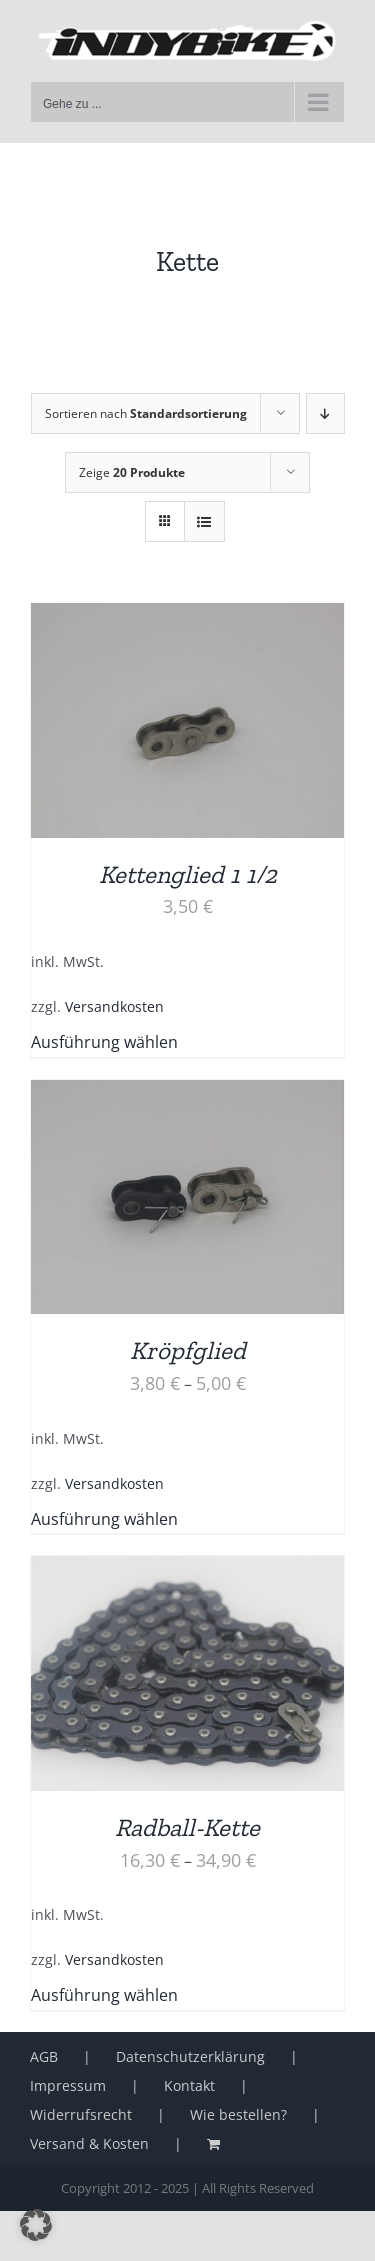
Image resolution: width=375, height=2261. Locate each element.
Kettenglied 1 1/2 (188, 874)
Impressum (68, 2085)
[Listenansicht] (204, 521)
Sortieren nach (146, 413)
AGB (44, 2056)
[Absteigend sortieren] (325, 413)
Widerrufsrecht (81, 2114)
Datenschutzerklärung (190, 2056)
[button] (36, 2225)
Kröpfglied (188, 1350)
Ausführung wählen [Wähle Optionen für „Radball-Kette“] (104, 1995)
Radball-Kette (187, 1827)
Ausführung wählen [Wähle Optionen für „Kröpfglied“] (104, 1519)
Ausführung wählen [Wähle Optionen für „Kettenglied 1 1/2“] (104, 1042)
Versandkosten (114, 1006)
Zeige (132, 472)
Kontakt (189, 2085)
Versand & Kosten (89, 2143)
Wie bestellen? (238, 2114)
